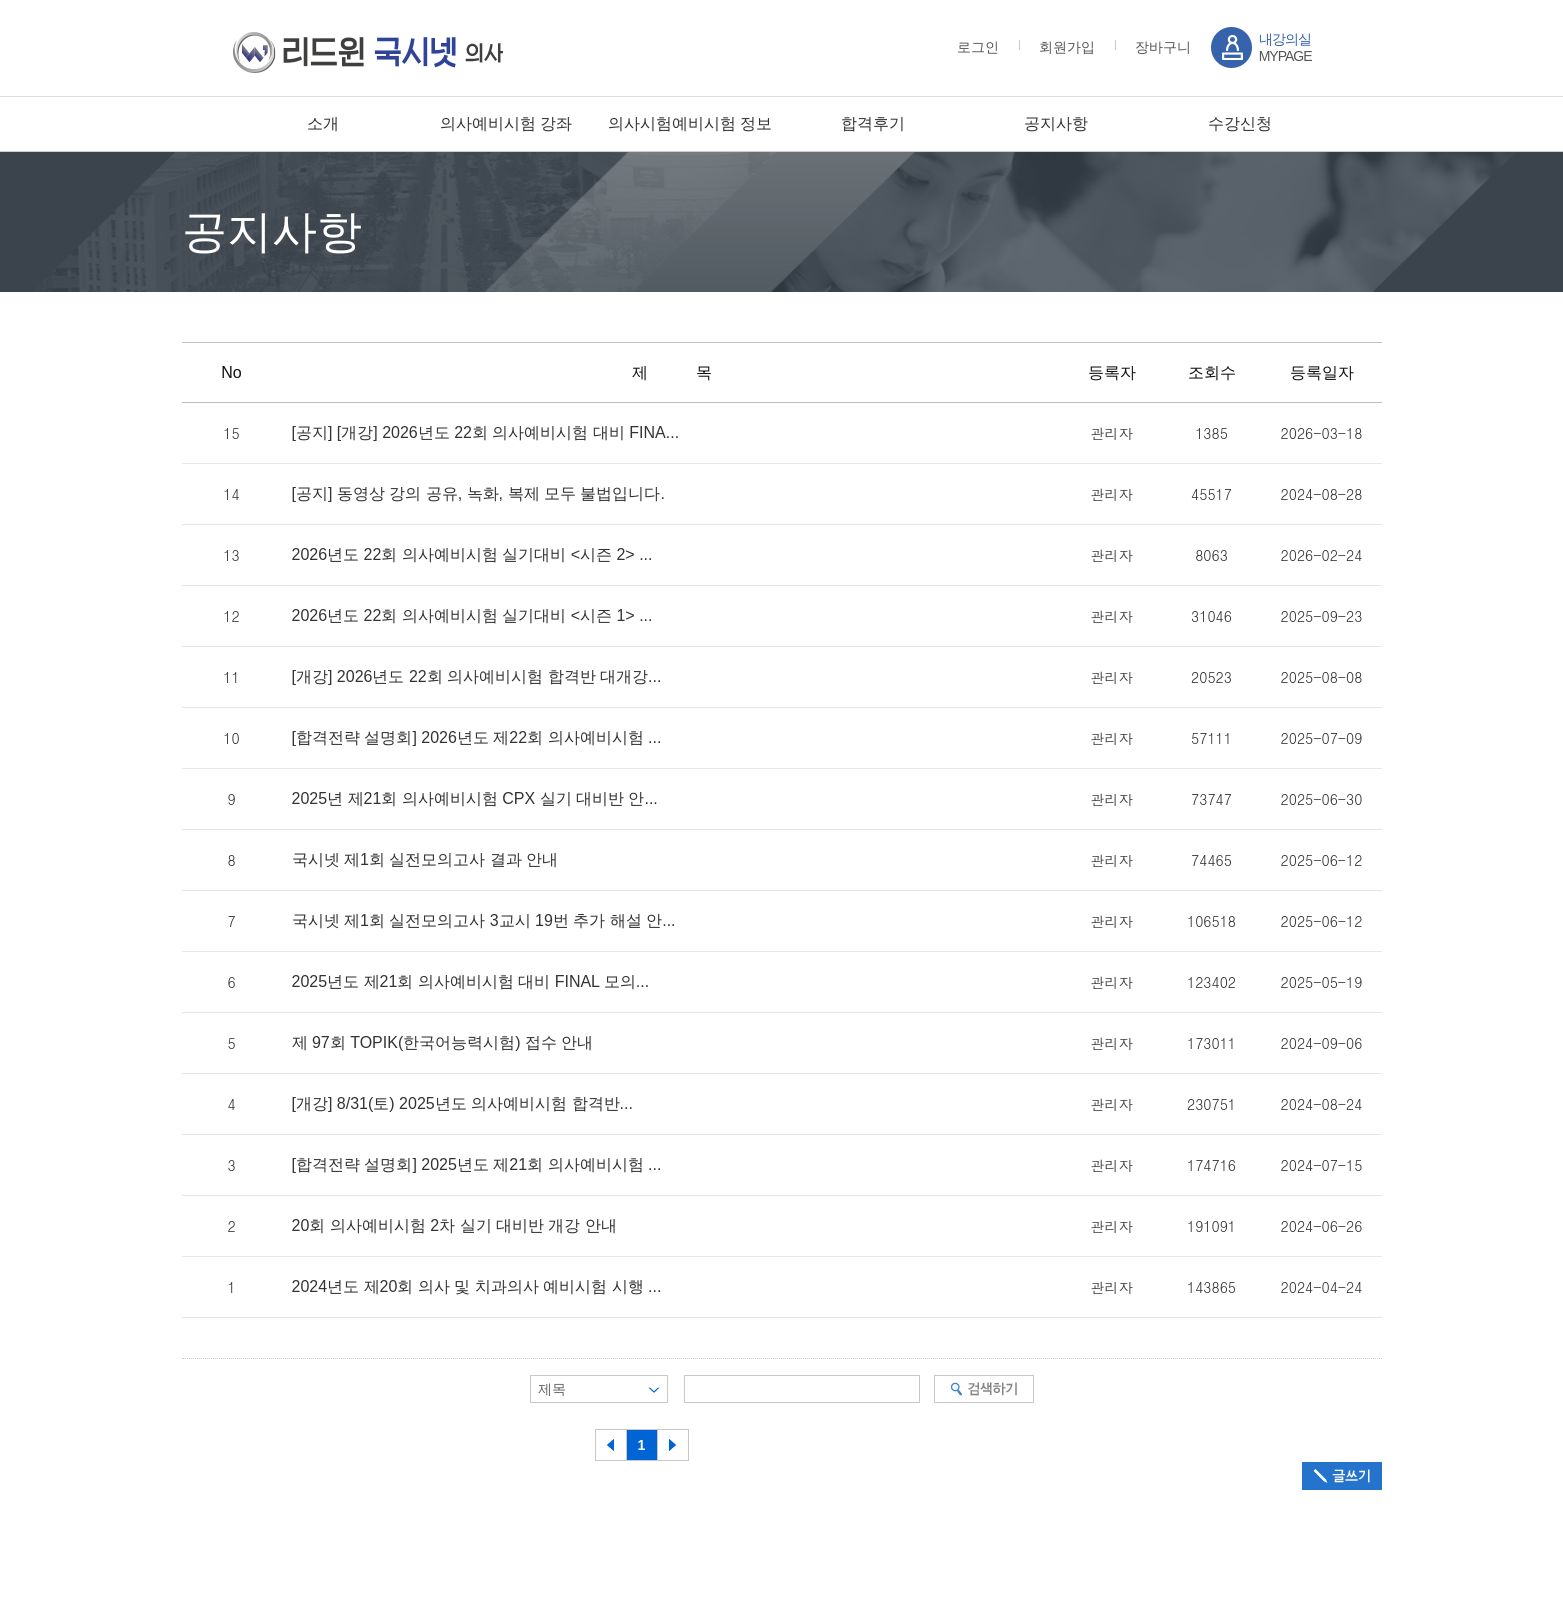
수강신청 (1240, 123)
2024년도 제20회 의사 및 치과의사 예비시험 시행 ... (477, 1287)
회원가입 (1067, 47)
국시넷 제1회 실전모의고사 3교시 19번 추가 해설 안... (484, 921)
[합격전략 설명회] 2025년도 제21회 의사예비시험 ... (477, 1165)
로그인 (978, 47)
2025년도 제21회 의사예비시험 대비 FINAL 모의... (471, 982)
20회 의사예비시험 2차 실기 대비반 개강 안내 (454, 1226)
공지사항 (1056, 123)
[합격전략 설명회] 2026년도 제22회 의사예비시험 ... (477, 738)
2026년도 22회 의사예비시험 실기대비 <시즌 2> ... (472, 555)
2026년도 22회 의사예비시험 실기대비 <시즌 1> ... (472, 616)
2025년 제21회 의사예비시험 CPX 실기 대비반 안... (475, 799)
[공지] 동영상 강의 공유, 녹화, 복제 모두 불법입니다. (478, 494)
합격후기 (873, 123)
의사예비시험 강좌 (506, 123)
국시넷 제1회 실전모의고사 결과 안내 (425, 860)
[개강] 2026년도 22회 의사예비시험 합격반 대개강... (477, 677)
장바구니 (1163, 47)
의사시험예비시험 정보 (690, 123)
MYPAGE (1285, 47)
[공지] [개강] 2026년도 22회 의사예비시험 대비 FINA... (486, 433)
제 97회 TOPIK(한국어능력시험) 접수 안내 (443, 1043)
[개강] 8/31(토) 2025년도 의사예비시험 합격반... (462, 1104)
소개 (323, 123)
